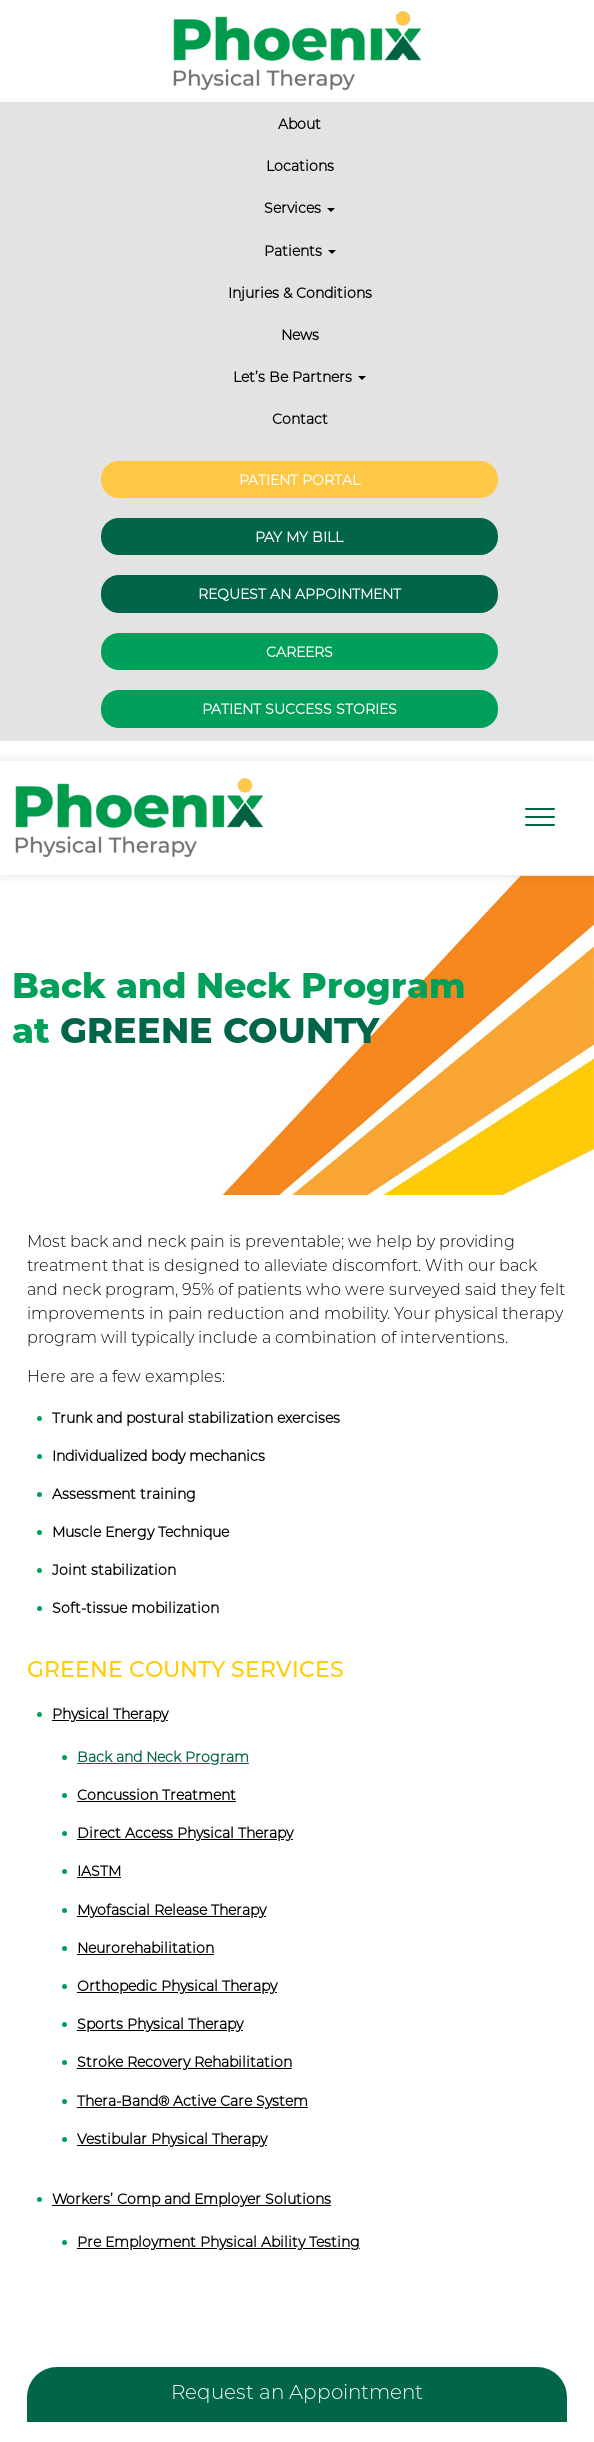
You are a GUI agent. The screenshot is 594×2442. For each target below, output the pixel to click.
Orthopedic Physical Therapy (177, 1986)
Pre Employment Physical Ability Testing (218, 2242)
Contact (300, 419)
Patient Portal (299, 480)
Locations (300, 166)
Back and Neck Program (163, 1757)
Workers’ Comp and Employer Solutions (191, 2199)
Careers (299, 652)
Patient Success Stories (299, 709)
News (300, 335)
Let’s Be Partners (299, 377)
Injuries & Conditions (300, 293)
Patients (300, 251)
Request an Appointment (299, 594)
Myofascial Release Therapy (171, 1910)
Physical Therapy (110, 1714)
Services (299, 208)
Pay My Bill (299, 537)
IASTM (99, 1871)
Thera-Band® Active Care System (192, 2101)
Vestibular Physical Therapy (172, 2139)
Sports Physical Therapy (160, 2024)
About (299, 124)
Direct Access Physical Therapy (185, 1833)
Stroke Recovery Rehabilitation (184, 2062)
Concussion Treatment (156, 1795)
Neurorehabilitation (145, 1948)
